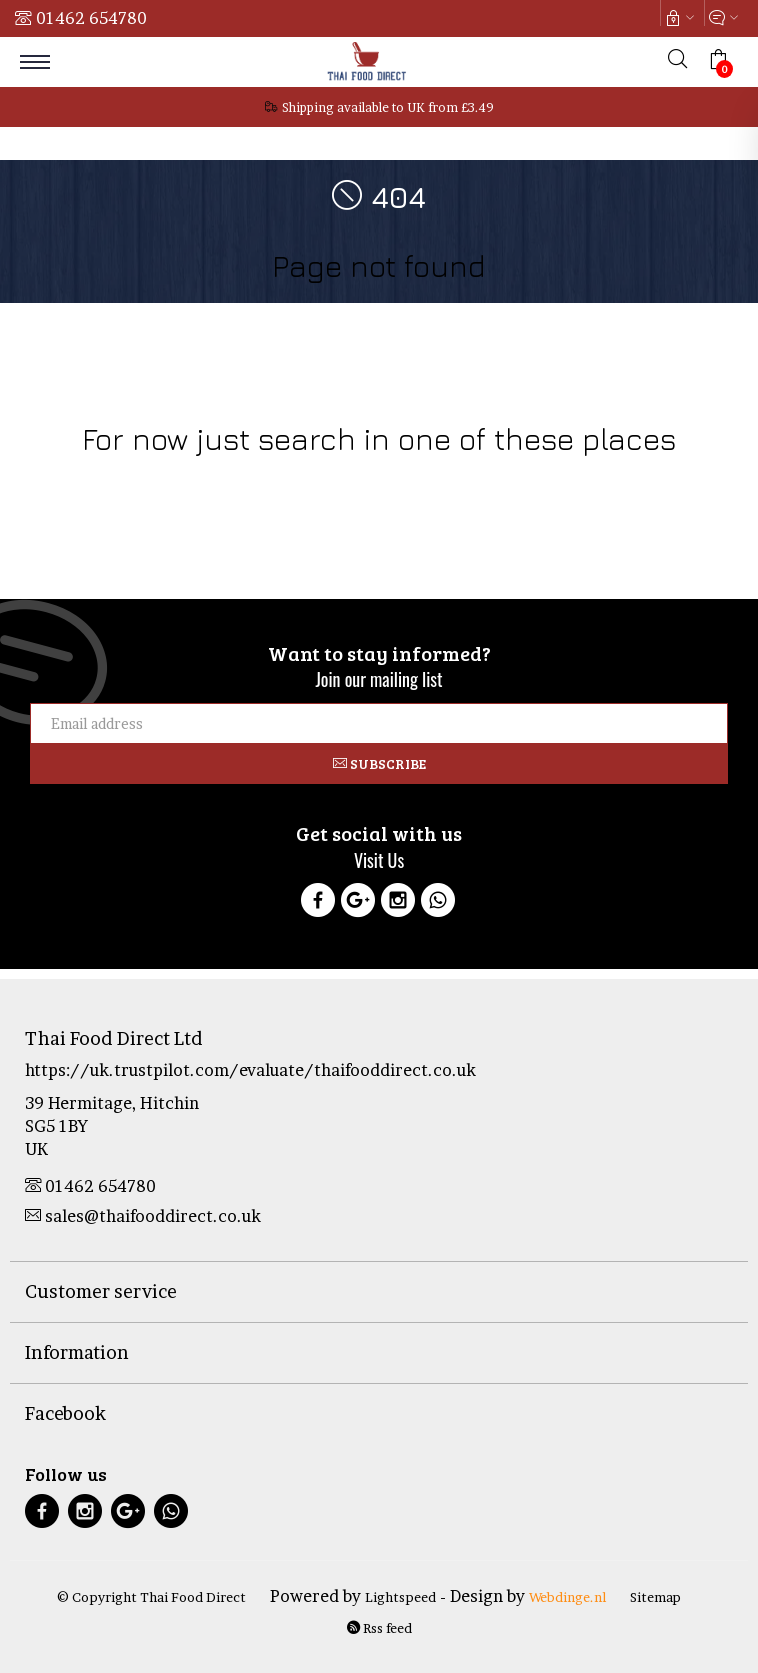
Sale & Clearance (493, 478)
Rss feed (379, 1628)
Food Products (144, 478)
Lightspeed (400, 1597)
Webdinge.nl (567, 1597)
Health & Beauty (297, 478)
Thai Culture (394, 478)
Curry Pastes (594, 478)
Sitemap (655, 1597)
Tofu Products (687, 478)
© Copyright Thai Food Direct (151, 1597)
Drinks (219, 478)
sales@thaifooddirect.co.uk (143, 1216)
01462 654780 (91, 18)
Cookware (57, 478)
